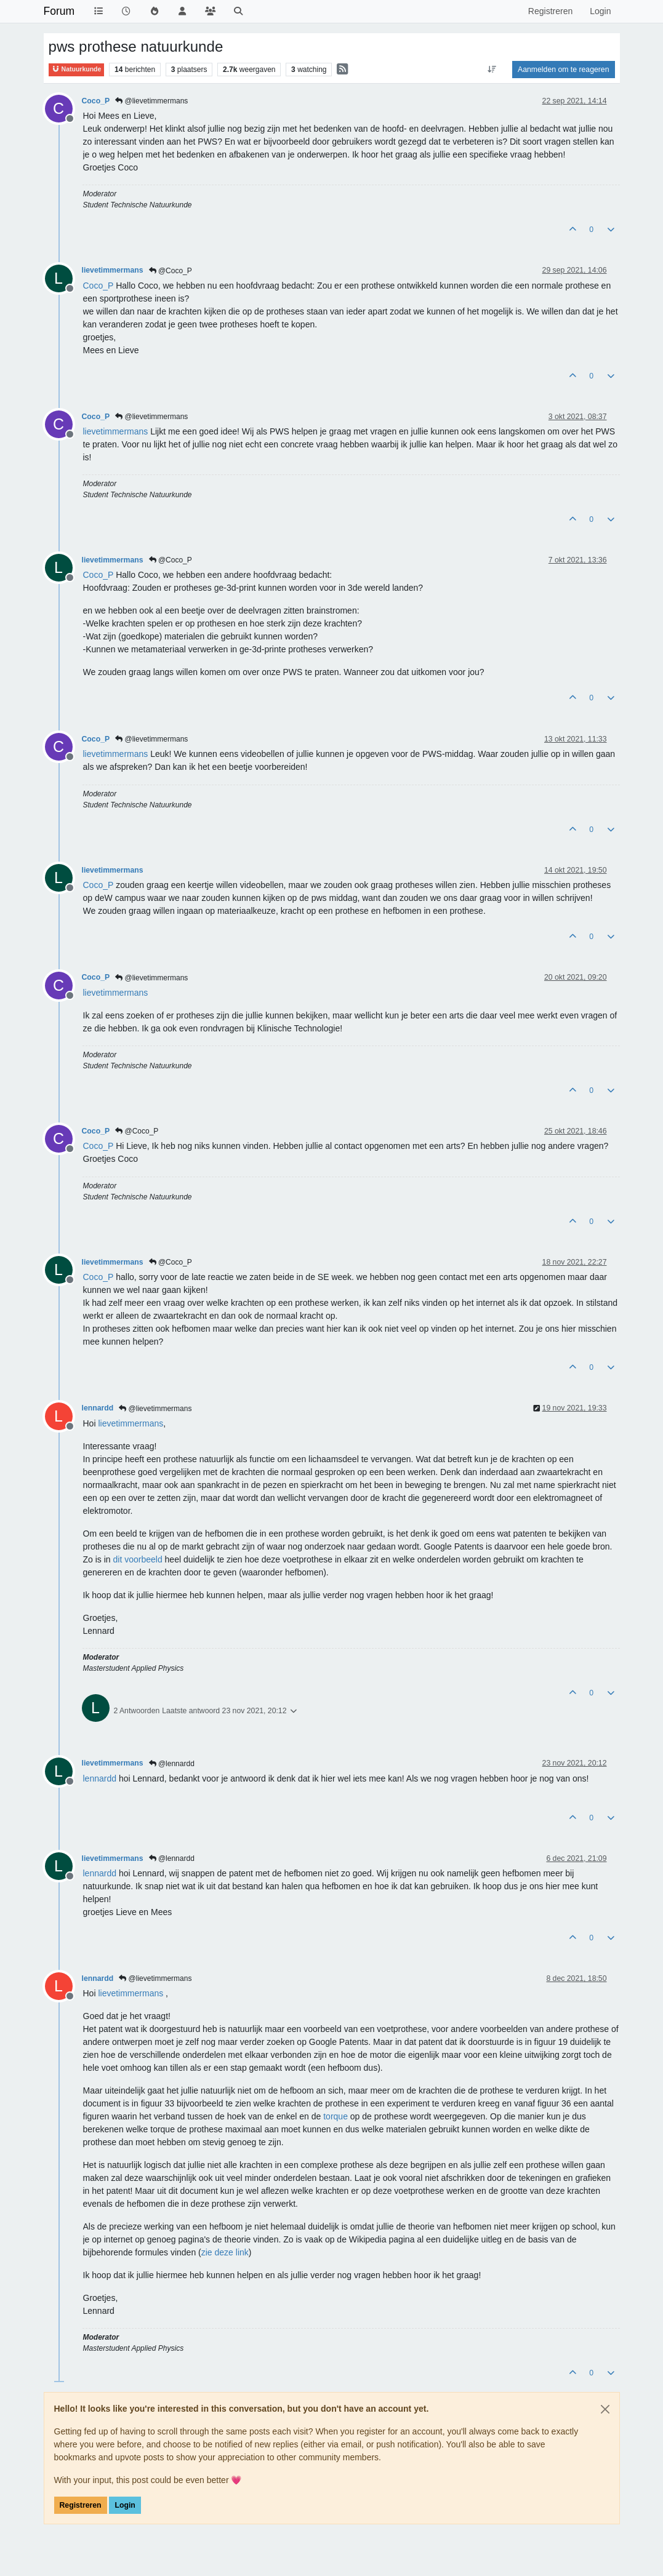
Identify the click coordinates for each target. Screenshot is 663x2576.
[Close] (605, 2409)
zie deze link (225, 2252)
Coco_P (96, 101)
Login (125, 2505)
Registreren (81, 2505)
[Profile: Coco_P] (98, 285)
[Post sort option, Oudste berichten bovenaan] (492, 69)
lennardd (98, 1408)
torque (335, 2116)
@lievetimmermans (151, 101)
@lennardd (172, 1763)
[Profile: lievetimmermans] (115, 431)
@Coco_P (170, 270)
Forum (59, 11)
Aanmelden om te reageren (563, 69)
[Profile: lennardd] (100, 1778)
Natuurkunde (77, 69)
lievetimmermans (112, 270)
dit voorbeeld (138, 1559)
